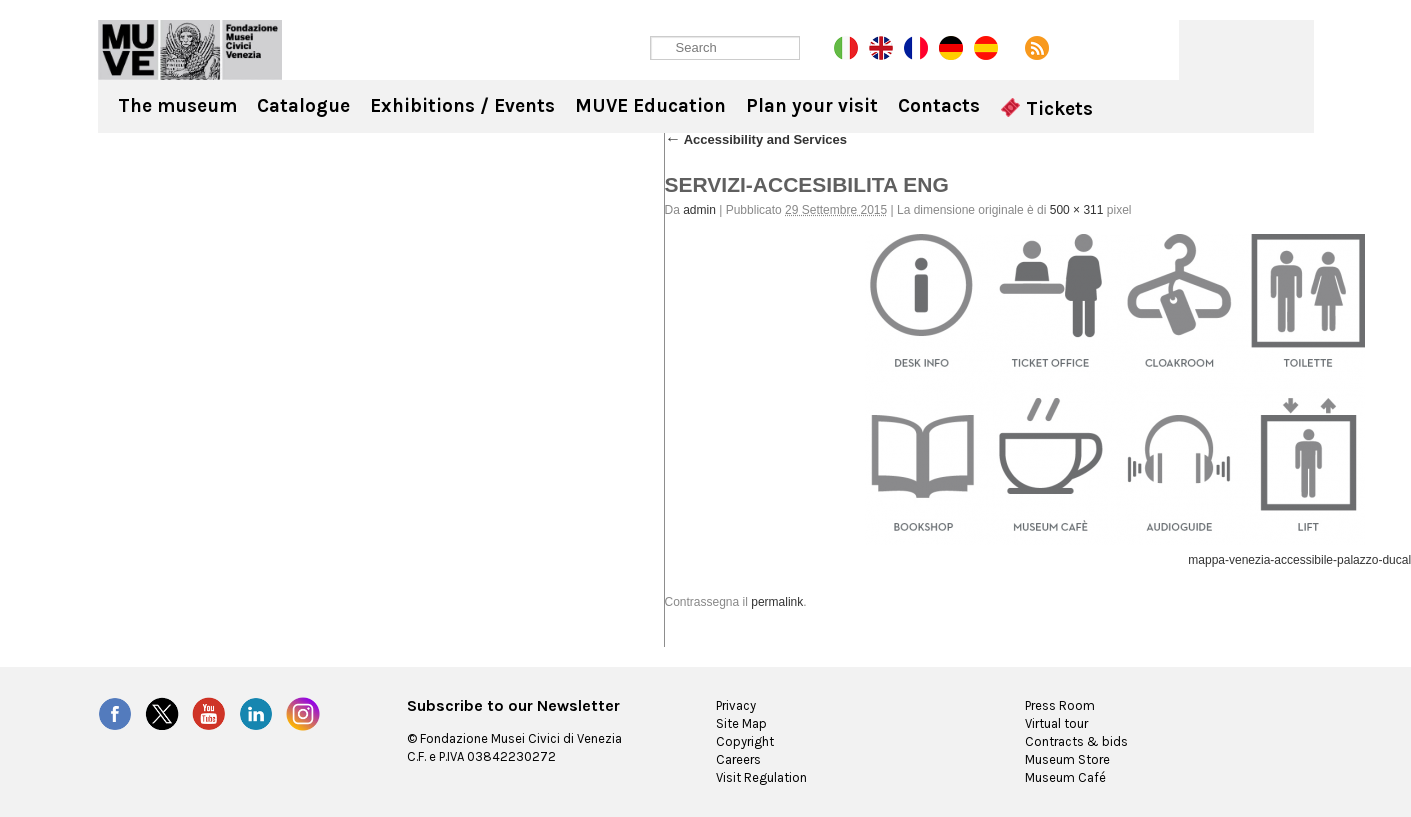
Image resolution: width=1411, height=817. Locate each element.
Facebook (115, 714)
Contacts (939, 106)
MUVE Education (650, 106)
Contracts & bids (1076, 741)
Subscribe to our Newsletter (513, 706)
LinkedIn (256, 714)
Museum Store (1067, 759)
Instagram (303, 714)
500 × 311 (1077, 210)
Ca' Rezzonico (190, 50)
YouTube (209, 714)
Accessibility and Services (756, 139)
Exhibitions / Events (462, 106)
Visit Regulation (761, 777)
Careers (738, 759)
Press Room (1060, 705)
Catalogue (303, 106)
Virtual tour (1056, 723)
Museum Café (1065, 777)
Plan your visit (812, 106)
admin (699, 210)
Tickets (1047, 109)
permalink (777, 602)
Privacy (736, 705)
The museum (177, 106)
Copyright (745, 741)
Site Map (741, 723)
